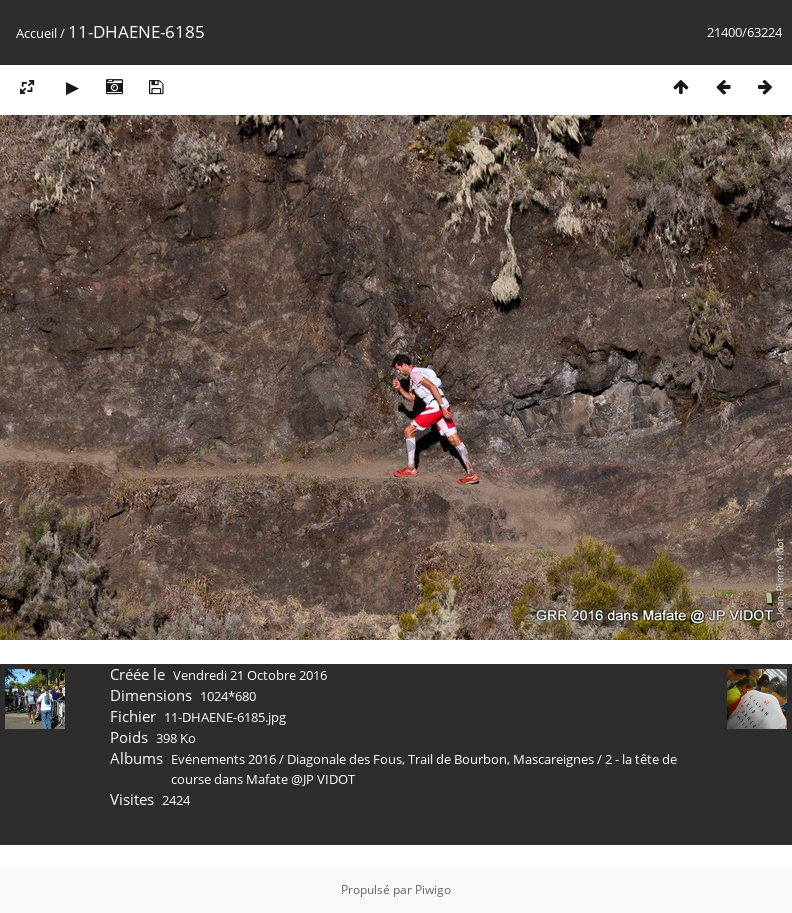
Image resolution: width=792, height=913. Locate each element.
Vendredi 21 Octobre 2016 (250, 675)
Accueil (36, 33)
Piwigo (433, 889)
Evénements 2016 (223, 759)
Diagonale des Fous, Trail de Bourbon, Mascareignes (442, 759)
